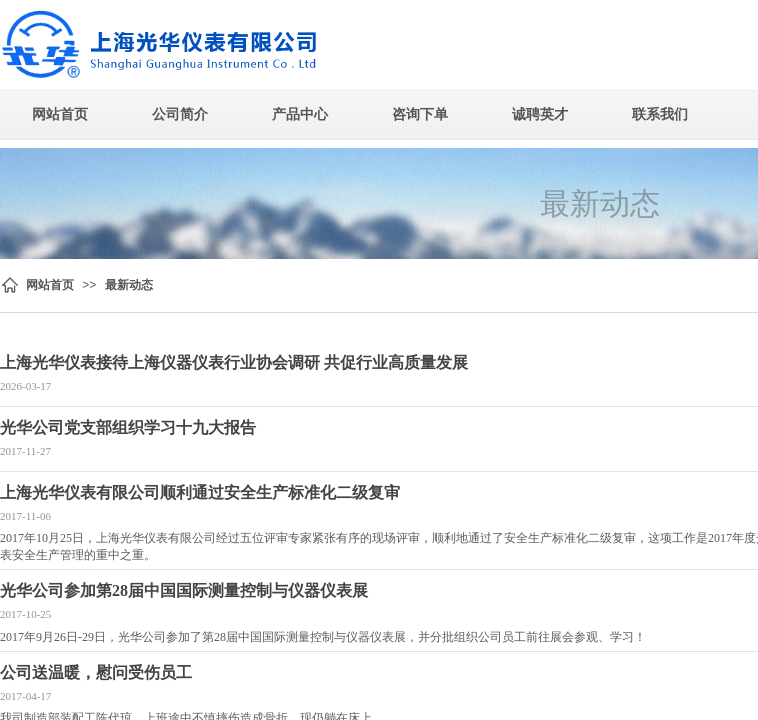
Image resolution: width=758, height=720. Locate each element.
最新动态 (129, 285)
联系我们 (660, 114)
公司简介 (180, 114)
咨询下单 (420, 114)
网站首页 (60, 114)
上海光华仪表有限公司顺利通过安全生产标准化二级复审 (200, 492)
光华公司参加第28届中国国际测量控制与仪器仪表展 (184, 590)
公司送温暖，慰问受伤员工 (96, 672)
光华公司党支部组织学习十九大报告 (128, 427)
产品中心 (300, 114)
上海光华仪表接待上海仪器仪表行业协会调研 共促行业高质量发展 (234, 362)
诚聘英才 (540, 114)
